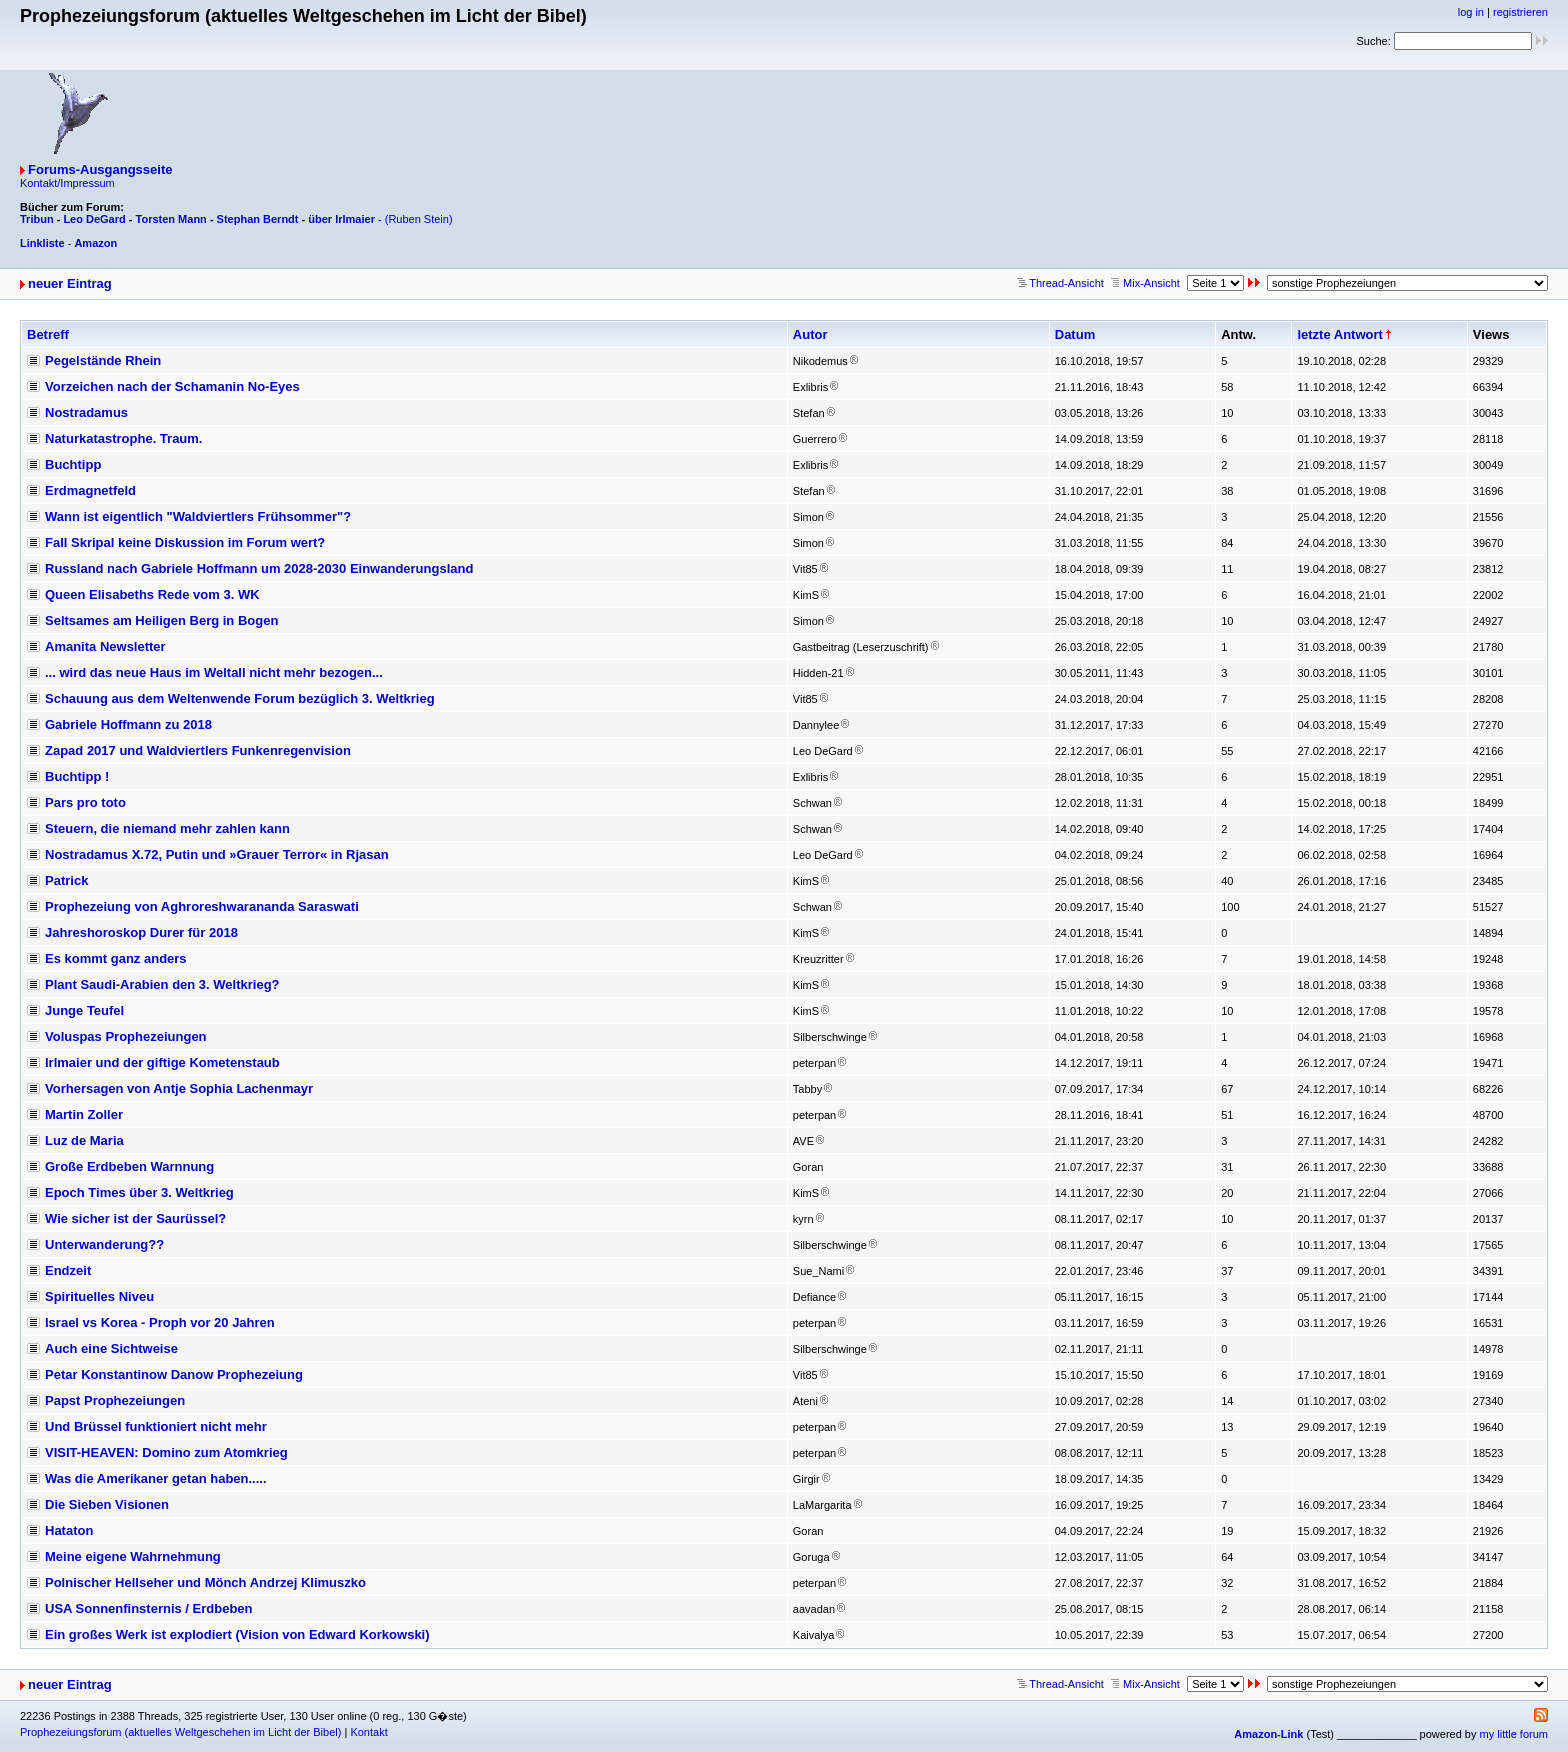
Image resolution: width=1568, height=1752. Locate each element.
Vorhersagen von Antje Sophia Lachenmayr (179, 1088)
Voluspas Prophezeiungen (126, 1036)
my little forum (1514, 1734)
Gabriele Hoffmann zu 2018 (128, 724)
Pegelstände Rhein (103, 360)
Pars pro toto (85, 802)
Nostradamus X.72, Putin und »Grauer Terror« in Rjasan (217, 854)
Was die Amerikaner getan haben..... (156, 1478)
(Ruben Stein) (419, 219)
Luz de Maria (84, 1140)
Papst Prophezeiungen (115, 1400)
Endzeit (68, 1270)
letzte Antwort (1339, 334)
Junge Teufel (84, 1010)
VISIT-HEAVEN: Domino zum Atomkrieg (166, 1452)
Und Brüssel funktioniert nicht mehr (156, 1426)
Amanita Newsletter (105, 646)
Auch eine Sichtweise (111, 1348)
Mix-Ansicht (1145, 283)
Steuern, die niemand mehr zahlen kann (167, 828)
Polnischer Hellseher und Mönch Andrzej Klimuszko (205, 1582)
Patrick (66, 880)
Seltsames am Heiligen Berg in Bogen (161, 620)
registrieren (1520, 12)
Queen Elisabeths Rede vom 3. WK (152, 594)
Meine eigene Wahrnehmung (133, 1556)
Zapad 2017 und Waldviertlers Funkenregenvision (198, 750)
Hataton (69, 1530)
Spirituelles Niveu (99, 1296)
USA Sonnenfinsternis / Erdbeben (149, 1608)
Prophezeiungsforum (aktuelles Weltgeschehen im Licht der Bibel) (180, 1732)
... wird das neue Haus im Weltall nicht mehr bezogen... (214, 672)
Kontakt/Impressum (67, 183)
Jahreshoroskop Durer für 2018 (141, 932)
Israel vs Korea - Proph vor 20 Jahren (160, 1322)
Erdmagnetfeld (90, 490)
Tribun (37, 219)
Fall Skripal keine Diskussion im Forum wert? (185, 542)
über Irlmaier (341, 219)
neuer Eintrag (70, 283)
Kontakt (368, 1732)
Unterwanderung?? (104, 1244)
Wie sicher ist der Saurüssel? (135, 1218)
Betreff (48, 334)
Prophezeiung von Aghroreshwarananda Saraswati (202, 906)
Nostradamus (86, 412)
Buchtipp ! (77, 776)
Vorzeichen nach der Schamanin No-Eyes (172, 386)
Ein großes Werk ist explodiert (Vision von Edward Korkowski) (237, 1634)
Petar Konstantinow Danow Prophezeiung (174, 1374)
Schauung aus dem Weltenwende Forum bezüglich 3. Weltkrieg (240, 698)
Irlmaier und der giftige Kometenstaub (162, 1062)
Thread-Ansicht (1060, 283)
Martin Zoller (84, 1114)
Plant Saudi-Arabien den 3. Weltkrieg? (162, 984)
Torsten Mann (171, 219)
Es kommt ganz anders (116, 958)
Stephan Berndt (258, 219)
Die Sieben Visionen (107, 1504)
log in (1471, 12)
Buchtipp (73, 464)
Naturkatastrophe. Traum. (124, 438)
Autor (810, 334)
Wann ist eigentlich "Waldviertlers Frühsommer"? (198, 516)
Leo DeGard (94, 219)
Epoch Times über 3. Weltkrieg (139, 1192)
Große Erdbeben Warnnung (129, 1166)
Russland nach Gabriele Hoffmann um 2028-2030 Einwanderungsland (259, 568)
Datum (1075, 334)
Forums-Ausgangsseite (100, 169)
